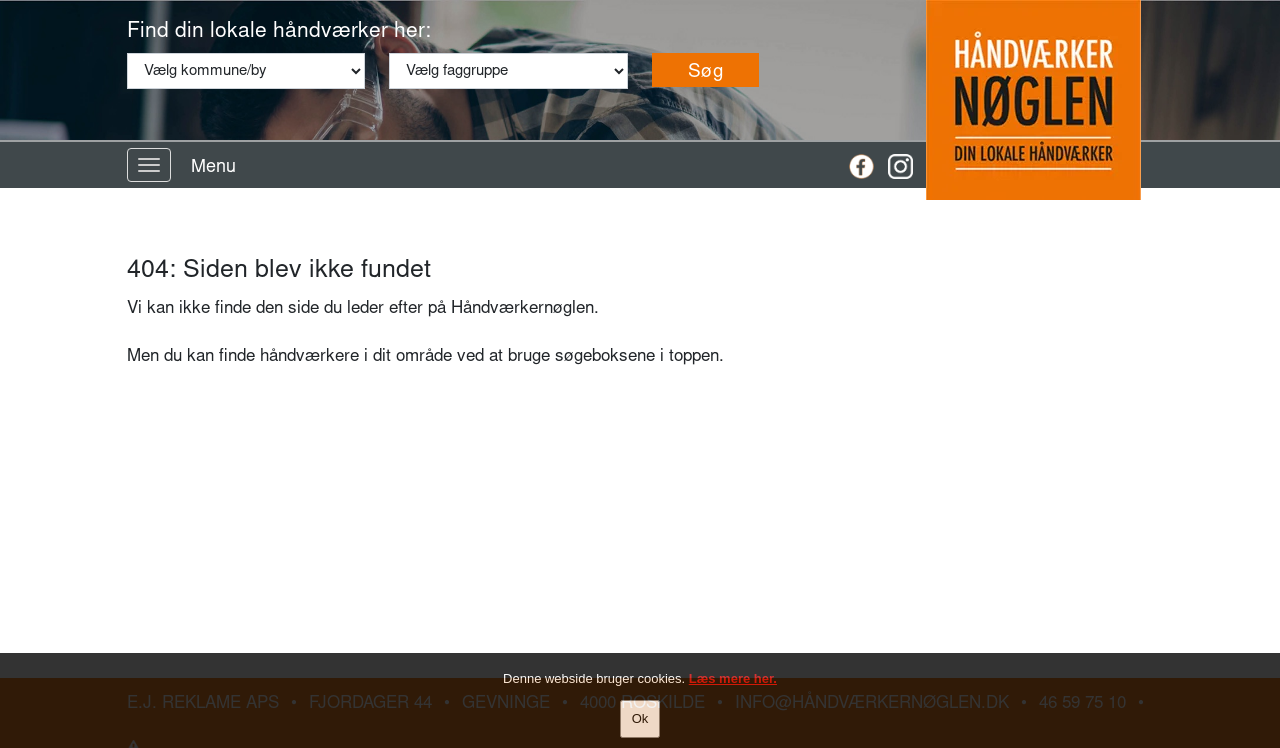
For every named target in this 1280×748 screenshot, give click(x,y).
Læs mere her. (733, 678)
